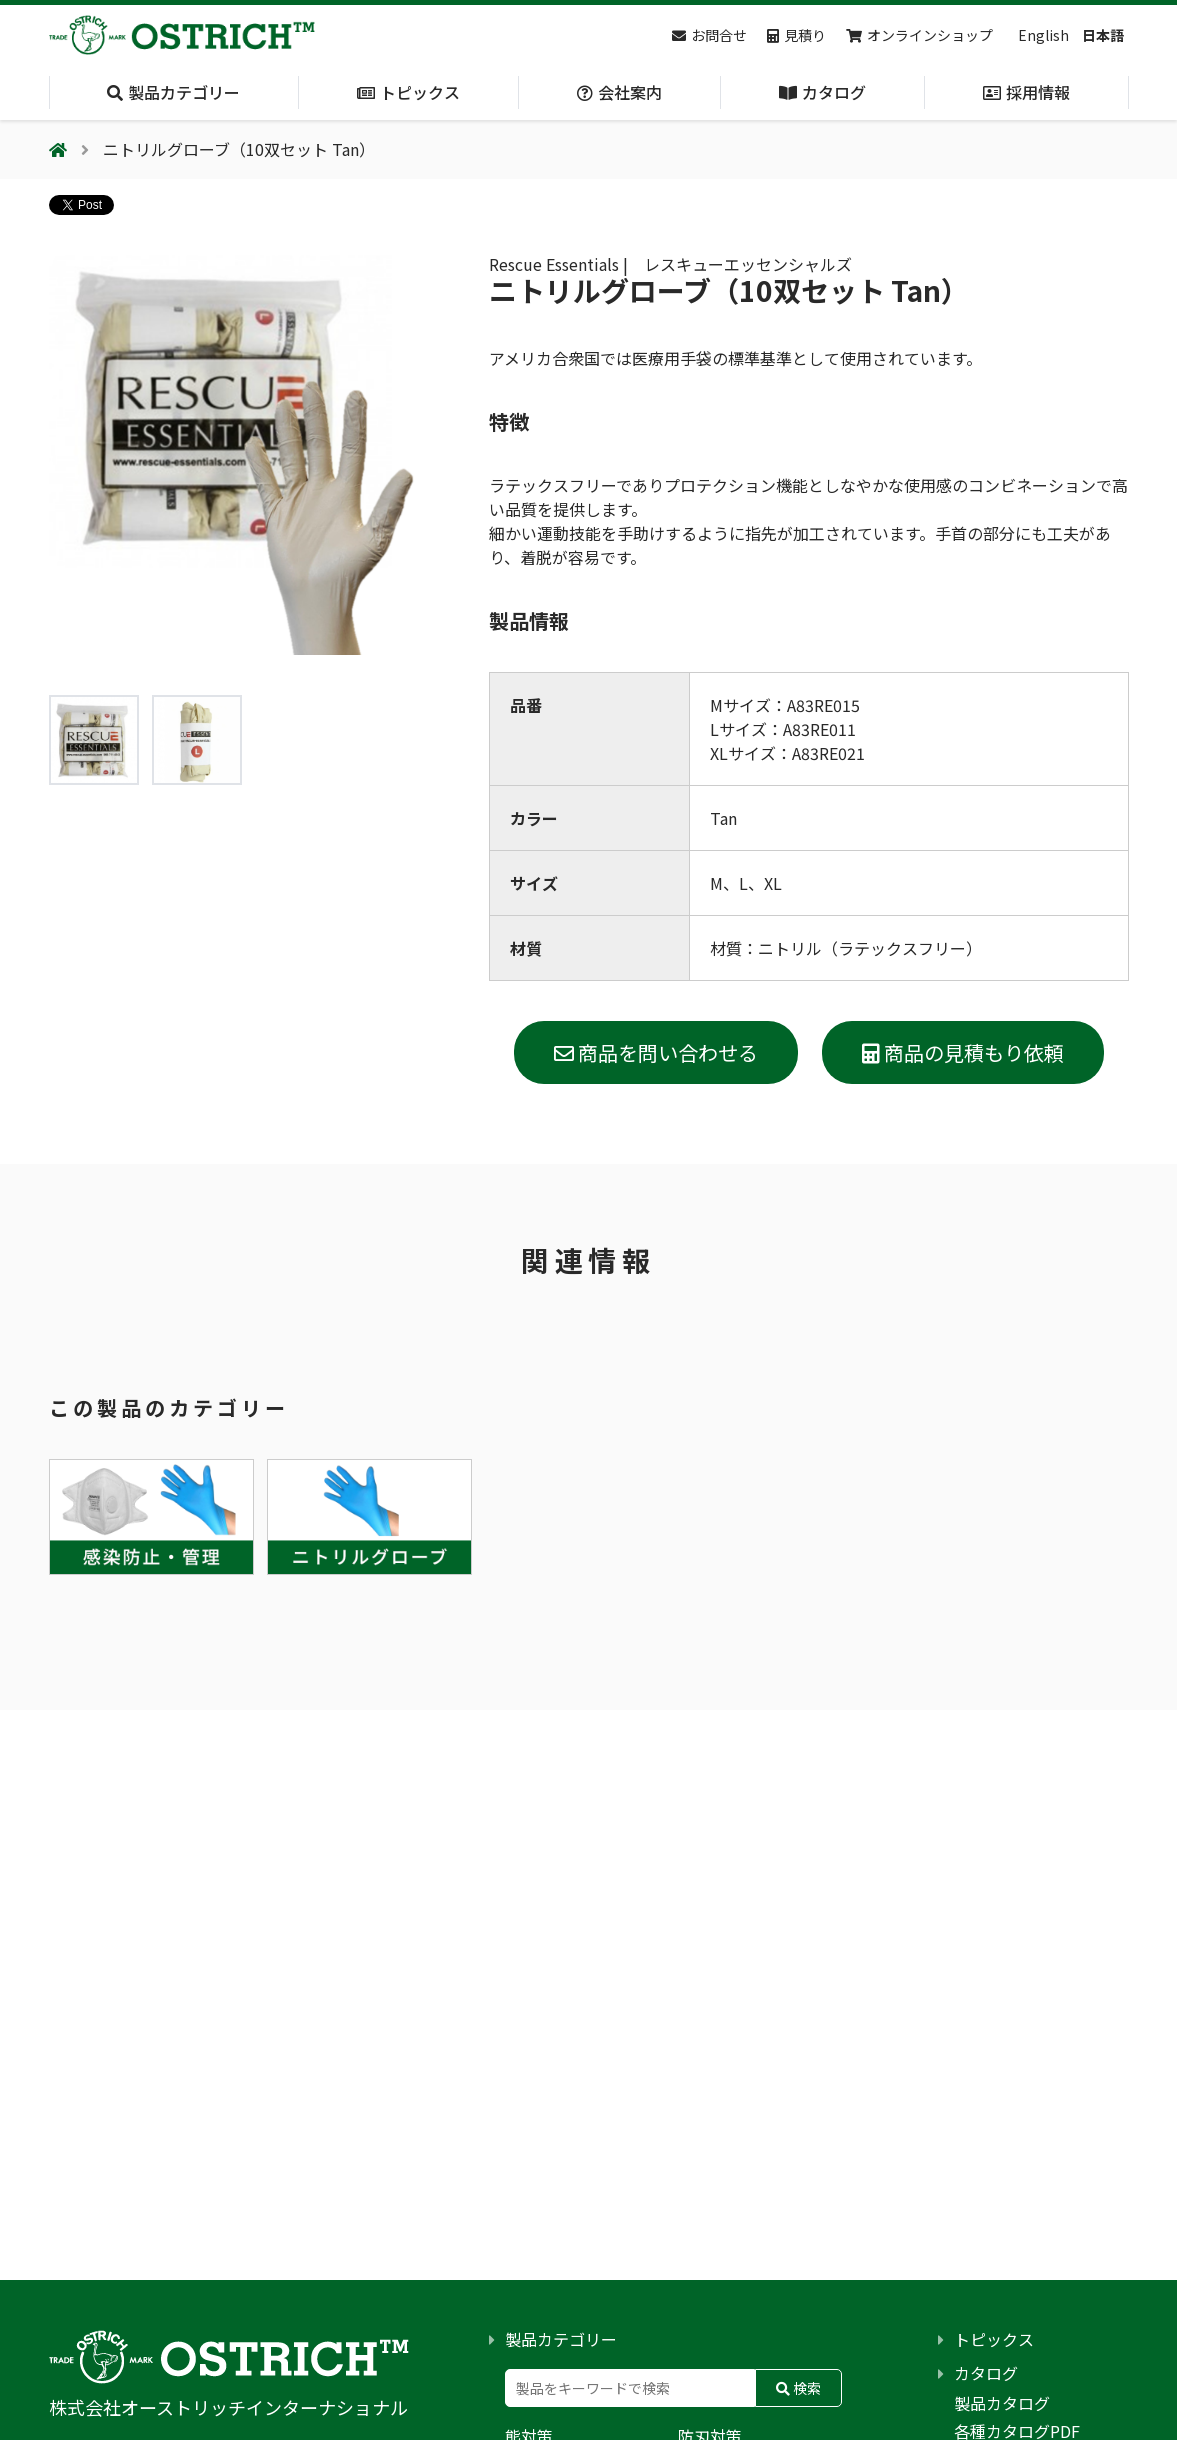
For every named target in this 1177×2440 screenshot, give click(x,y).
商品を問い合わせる (656, 1052)
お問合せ (709, 35)
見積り (796, 35)
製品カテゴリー (561, 2339)
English (1043, 35)
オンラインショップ (919, 35)
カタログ (986, 2373)
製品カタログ (1002, 2403)
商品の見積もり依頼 (963, 1052)
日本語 (1103, 35)
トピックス (994, 2339)
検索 (798, 2388)
